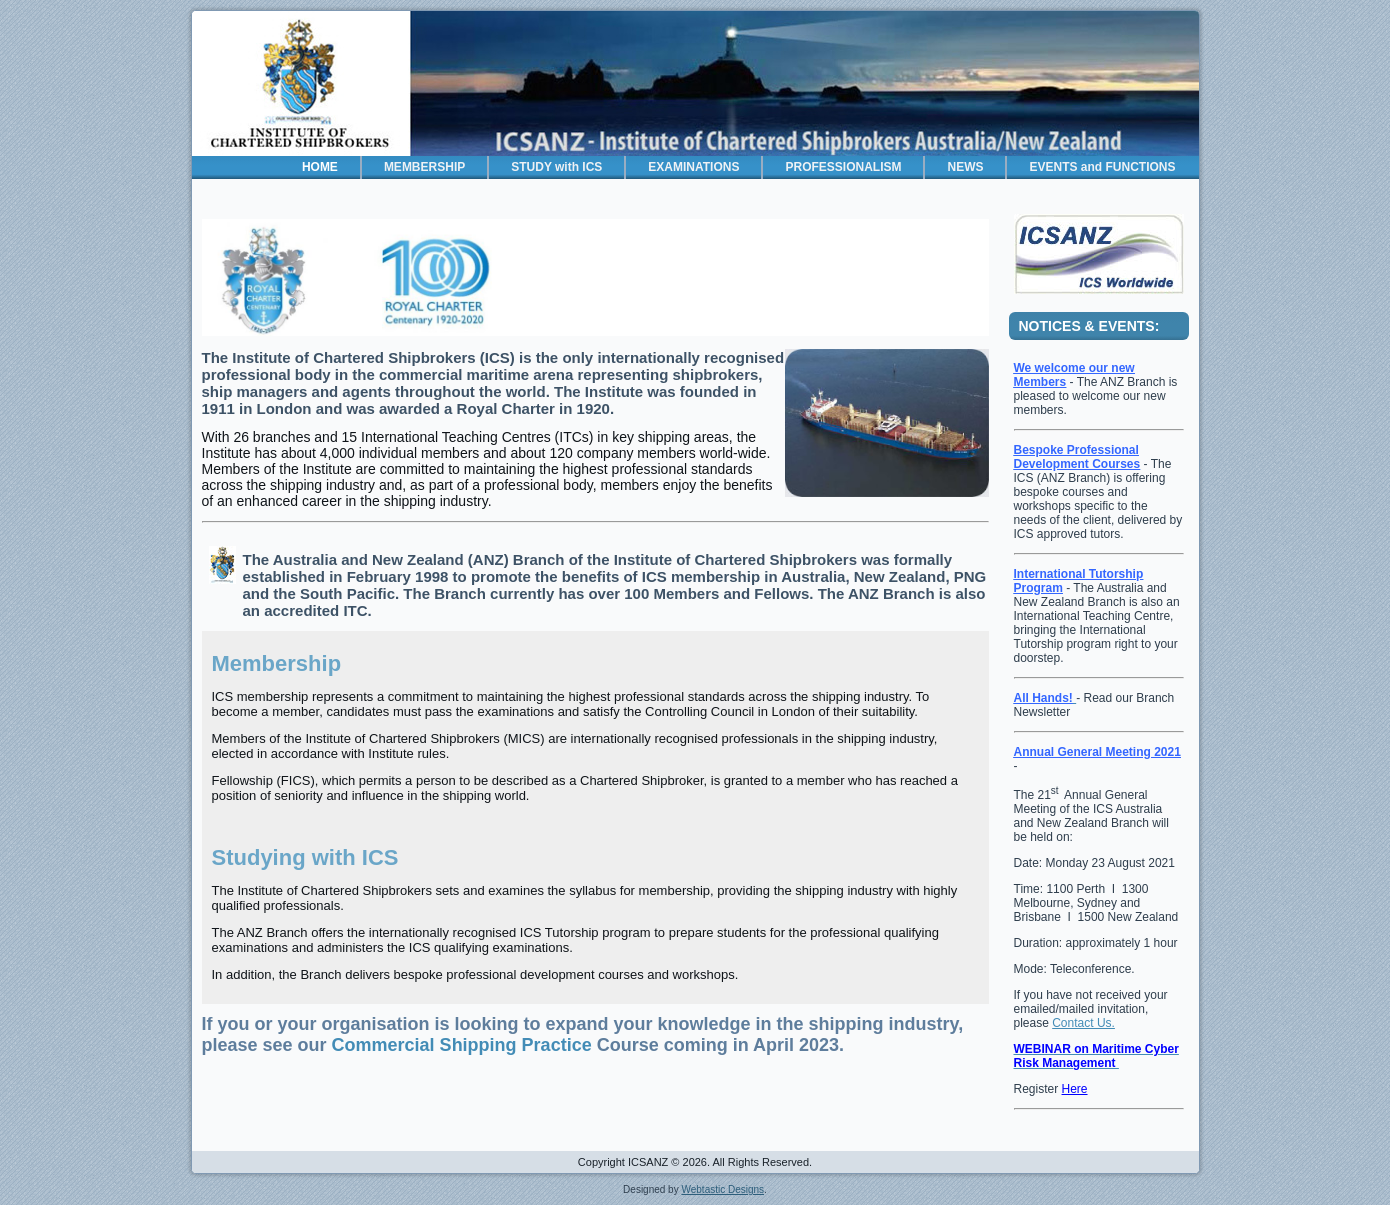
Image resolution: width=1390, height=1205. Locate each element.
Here (1075, 1089)
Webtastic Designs (722, 1189)
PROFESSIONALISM (843, 167)
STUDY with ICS (556, 167)
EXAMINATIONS (693, 167)
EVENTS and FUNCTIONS (1102, 167)
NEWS (965, 167)
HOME (320, 167)
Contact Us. (1083, 1023)
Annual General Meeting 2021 (1097, 752)
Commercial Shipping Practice (462, 1045)
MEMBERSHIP (424, 167)
